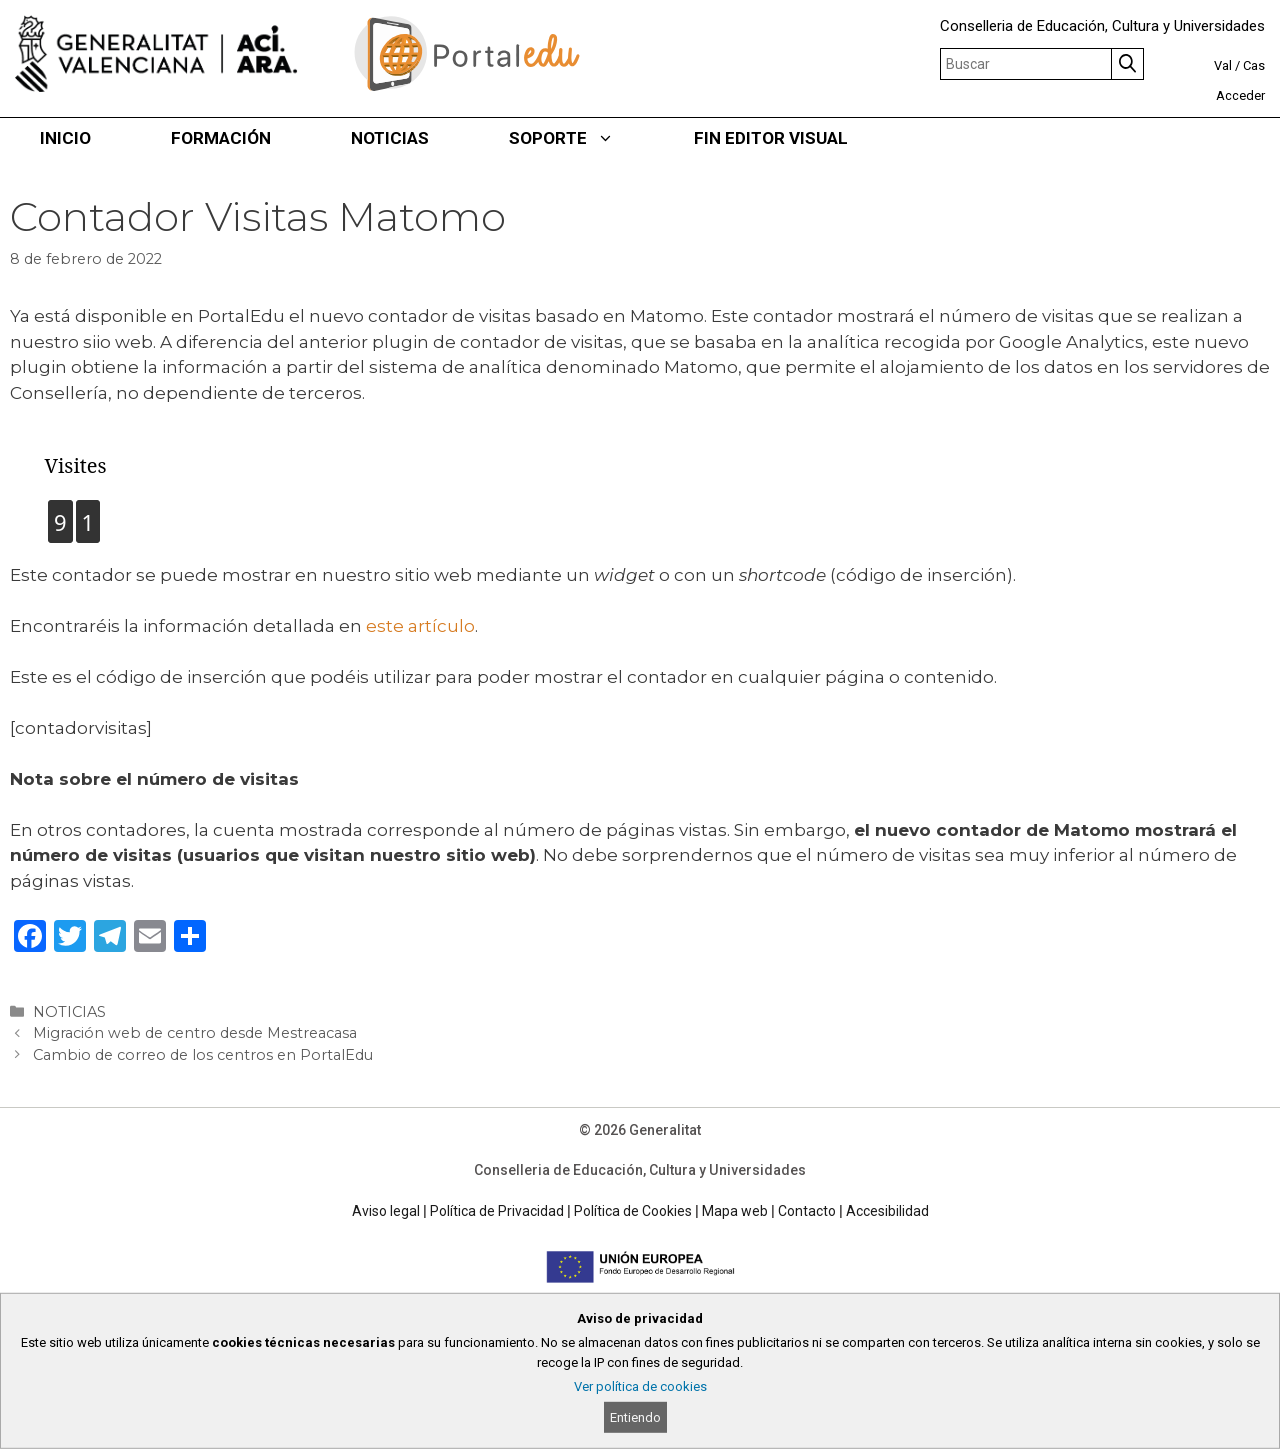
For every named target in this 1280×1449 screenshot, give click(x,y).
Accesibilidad (887, 1211)
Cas (1254, 65)
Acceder (1240, 95)
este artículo (420, 626)
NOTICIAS (390, 138)
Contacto (807, 1211)
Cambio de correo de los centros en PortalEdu (203, 1055)
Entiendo (635, 1417)
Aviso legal (386, 1211)
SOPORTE (581, 138)
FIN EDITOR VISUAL (771, 138)
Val (1223, 65)
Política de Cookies (633, 1211)
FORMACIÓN (221, 138)
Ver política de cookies (640, 1386)
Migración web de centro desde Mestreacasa (195, 1033)
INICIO (65, 138)
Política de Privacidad (497, 1211)
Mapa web (735, 1211)
